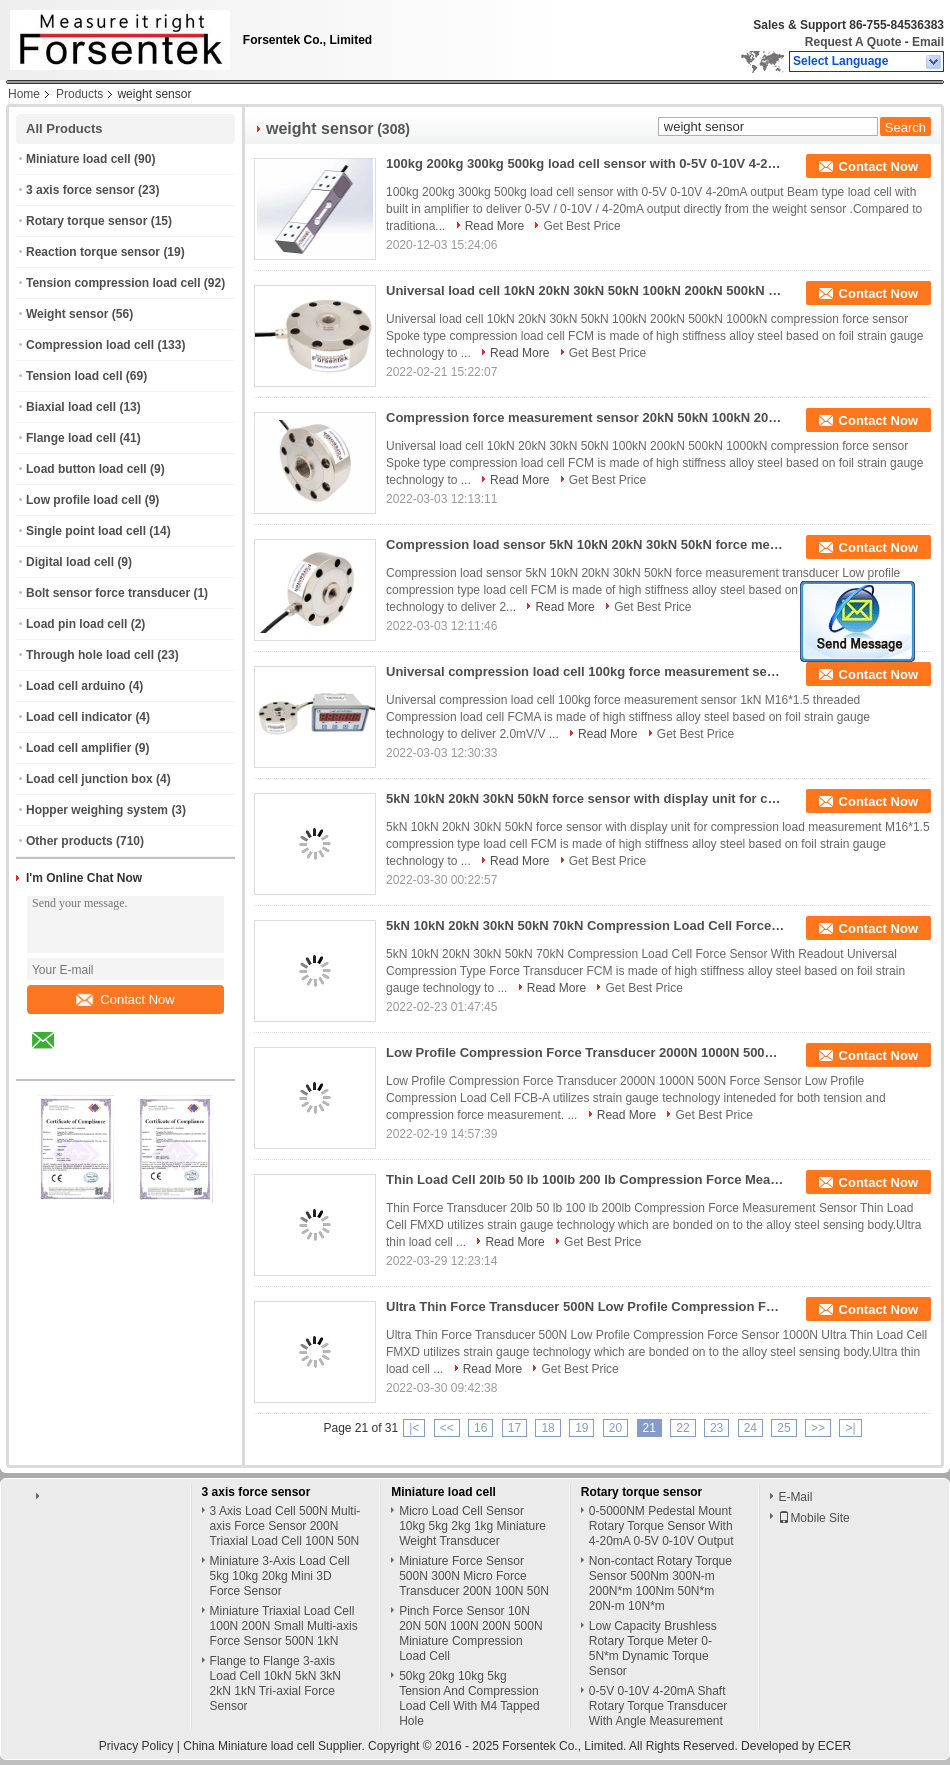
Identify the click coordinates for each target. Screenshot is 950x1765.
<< (447, 1428)
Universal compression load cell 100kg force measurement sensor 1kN (586, 671)
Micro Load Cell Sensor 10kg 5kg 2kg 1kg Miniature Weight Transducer (472, 1526)
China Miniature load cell (248, 1746)
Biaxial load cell (71, 407)
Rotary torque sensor (86, 221)
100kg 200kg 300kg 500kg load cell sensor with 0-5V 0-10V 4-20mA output (586, 163)
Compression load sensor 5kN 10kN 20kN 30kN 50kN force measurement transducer (586, 544)
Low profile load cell (83, 500)
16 (480, 1428)
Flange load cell (71, 438)
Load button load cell (86, 469)
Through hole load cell (90, 655)
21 (649, 1428)
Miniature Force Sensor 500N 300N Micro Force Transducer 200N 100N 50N (474, 1576)
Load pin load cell (76, 624)
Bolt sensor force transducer (108, 593)
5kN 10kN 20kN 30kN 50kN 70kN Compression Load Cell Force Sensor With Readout (586, 925)
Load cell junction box (89, 779)
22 (682, 1428)
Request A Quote (853, 42)
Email (928, 42)
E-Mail (795, 1497)
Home (24, 94)
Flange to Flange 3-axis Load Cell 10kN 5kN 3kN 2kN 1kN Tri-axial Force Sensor (275, 1683)
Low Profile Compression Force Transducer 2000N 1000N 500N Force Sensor (586, 1052)
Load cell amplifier (78, 748)
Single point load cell (86, 531)
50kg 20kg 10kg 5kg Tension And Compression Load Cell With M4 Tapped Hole (469, 1698)
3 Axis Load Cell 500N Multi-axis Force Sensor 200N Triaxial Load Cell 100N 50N (285, 1526)
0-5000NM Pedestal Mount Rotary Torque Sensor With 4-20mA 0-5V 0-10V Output (661, 1526)
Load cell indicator (79, 717)
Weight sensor (67, 314)
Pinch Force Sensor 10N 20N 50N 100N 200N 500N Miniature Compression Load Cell (470, 1633)
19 (581, 1428)
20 (615, 1428)
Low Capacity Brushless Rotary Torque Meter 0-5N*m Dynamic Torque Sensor (653, 1648)
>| (850, 1428)
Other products (69, 841)
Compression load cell (90, 345)
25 (783, 1428)
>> (818, 1428)
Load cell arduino (75, 686)
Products (79, 94)
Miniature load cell (78, 159)
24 (750, 1428)
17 (514, 1428)
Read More (494, 226)
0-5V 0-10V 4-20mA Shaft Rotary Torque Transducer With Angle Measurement (658, 1706)
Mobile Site (813, 1518)
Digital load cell (70, 562)
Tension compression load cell (113, 283)
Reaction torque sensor (93, 252)
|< (414, 1428)
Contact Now (125, 999)
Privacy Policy (136, 1746)
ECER (834, 1746)
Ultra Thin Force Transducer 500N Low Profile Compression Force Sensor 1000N (586, 1306)
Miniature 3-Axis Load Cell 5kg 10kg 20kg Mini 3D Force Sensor (280, 1576)
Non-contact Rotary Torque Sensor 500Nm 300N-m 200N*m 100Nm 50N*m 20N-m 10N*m (660, 1583)
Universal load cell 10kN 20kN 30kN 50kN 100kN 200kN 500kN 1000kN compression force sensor (586, 290)
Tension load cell (74, 376)
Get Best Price (581, 226)
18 (547, 1428)
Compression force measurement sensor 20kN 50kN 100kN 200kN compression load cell (586, 417)
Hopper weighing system (97, 810)
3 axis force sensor (80, 190)
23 (716, 1428)
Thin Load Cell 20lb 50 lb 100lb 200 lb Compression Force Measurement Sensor (586, 1179)
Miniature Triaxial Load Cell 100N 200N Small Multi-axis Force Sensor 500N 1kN (284, 1626)
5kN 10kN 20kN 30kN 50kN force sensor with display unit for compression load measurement (586, 798)
